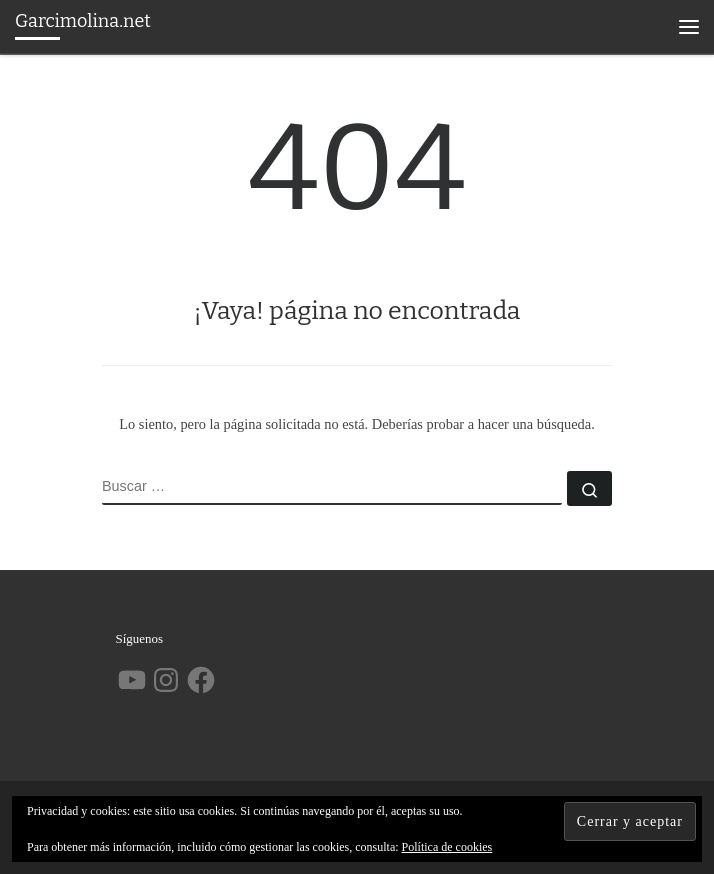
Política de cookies (447, 847)
